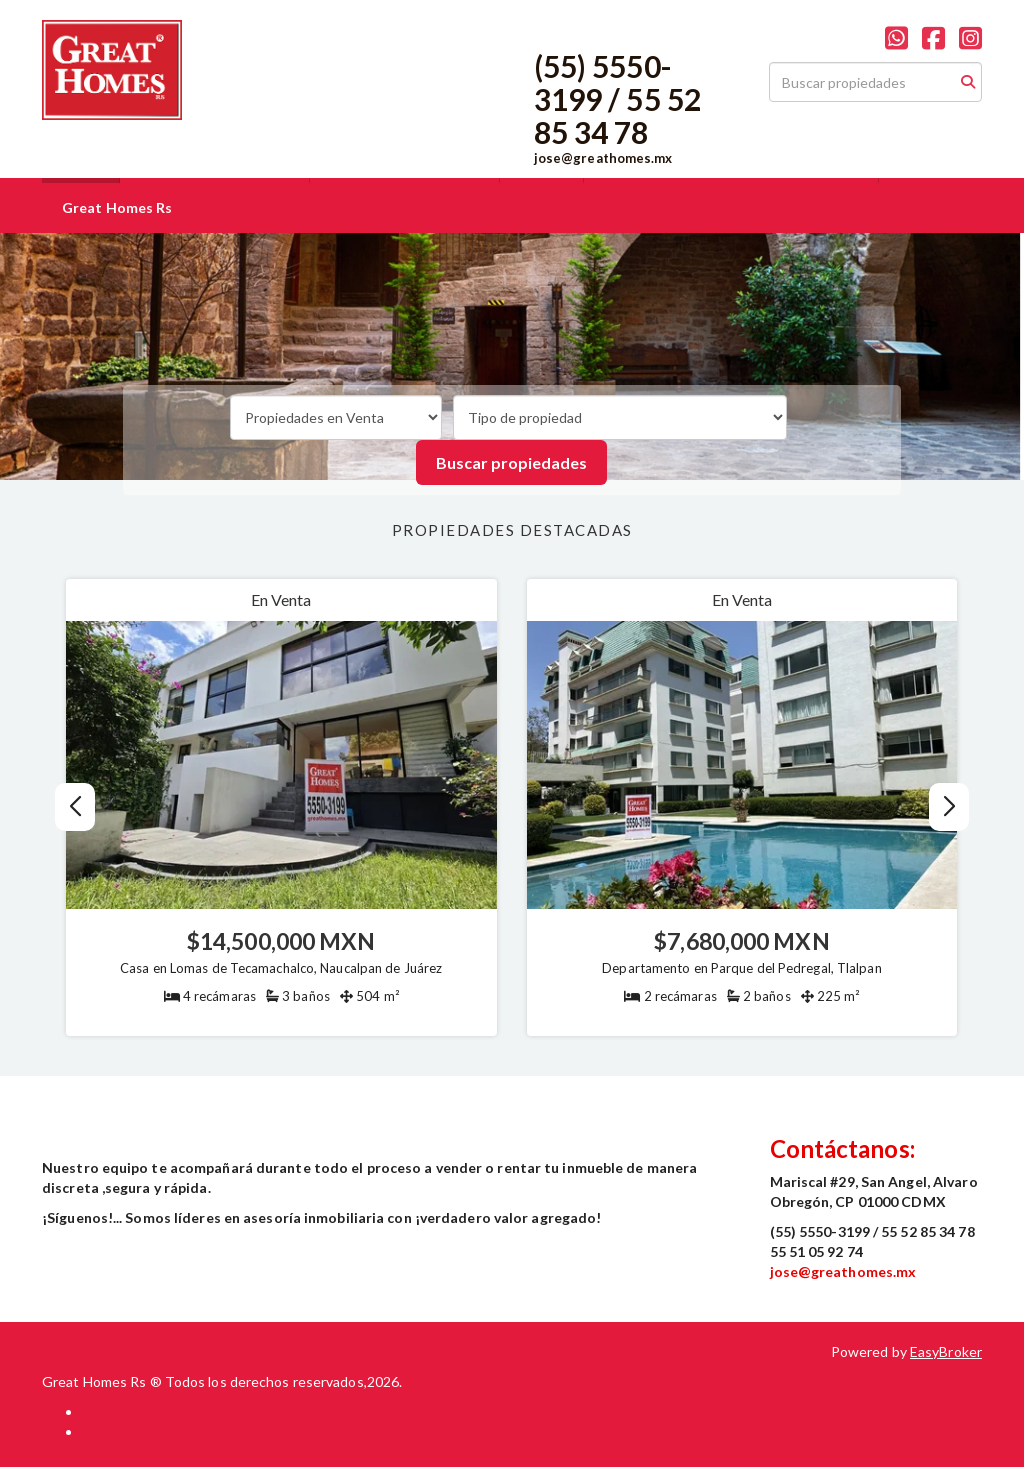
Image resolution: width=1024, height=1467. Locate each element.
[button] (949, 807)
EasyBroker (946, 1351)
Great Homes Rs (117, 207)
